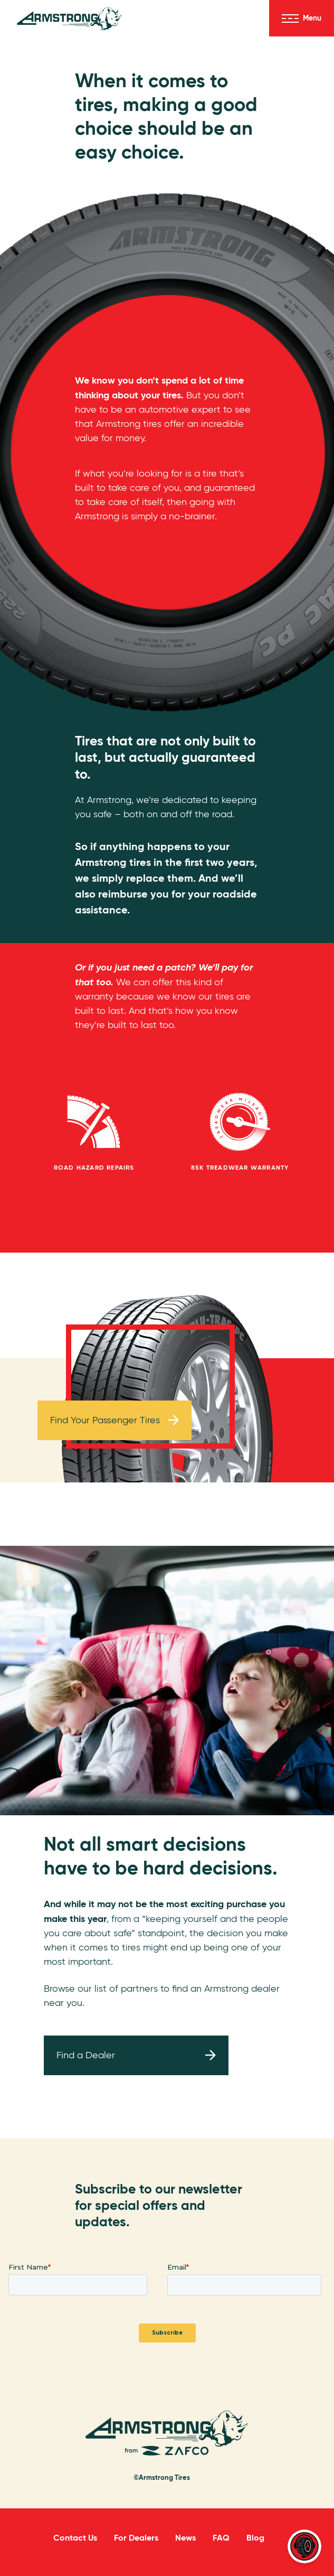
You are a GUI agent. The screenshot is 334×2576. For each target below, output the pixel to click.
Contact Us (75, 2537)
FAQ (221, 2537)
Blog (255, 2537)
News (185, 2537)
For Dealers (136, 2537)
